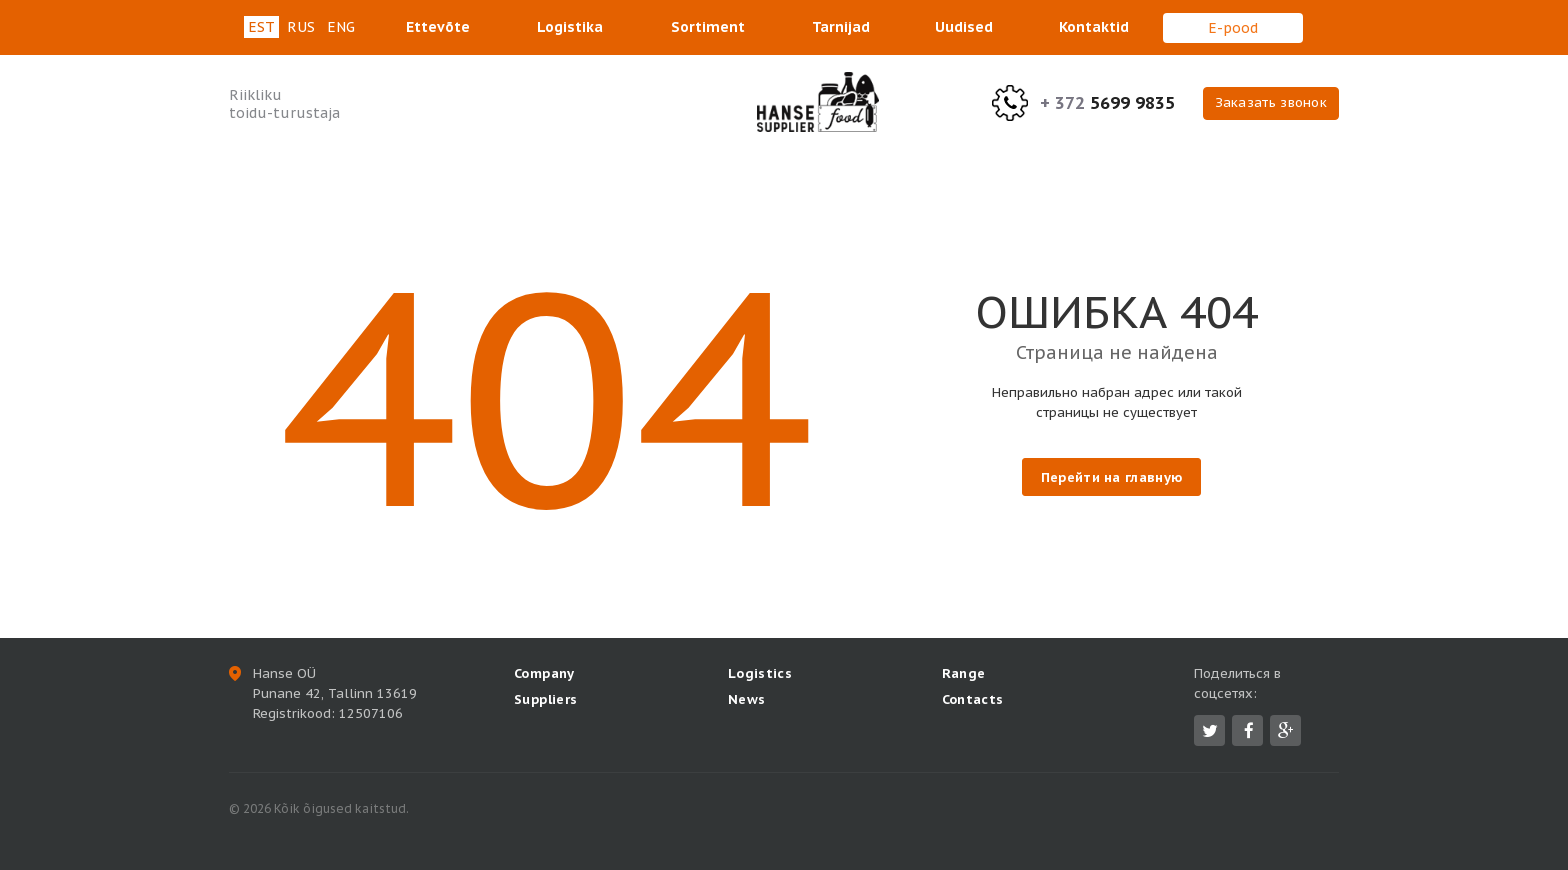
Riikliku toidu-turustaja (284, 104)
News (747, 699)
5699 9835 (1107, 103)
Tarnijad (841, 27)
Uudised (964, 27)
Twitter (1210, 730)
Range (964, 673)
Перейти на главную (1111, 477)
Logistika (570, 27)
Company (544, 673)
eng (341, 27)
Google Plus (1286, 730)
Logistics (760, 673)
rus (301, 27)
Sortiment (708, 27)
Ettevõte (438, 27)
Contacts (973, 699)
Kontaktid (1094, 27)
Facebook (1249, 730)
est (261, 27)
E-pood (1233, 28)
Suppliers (546, 699)
